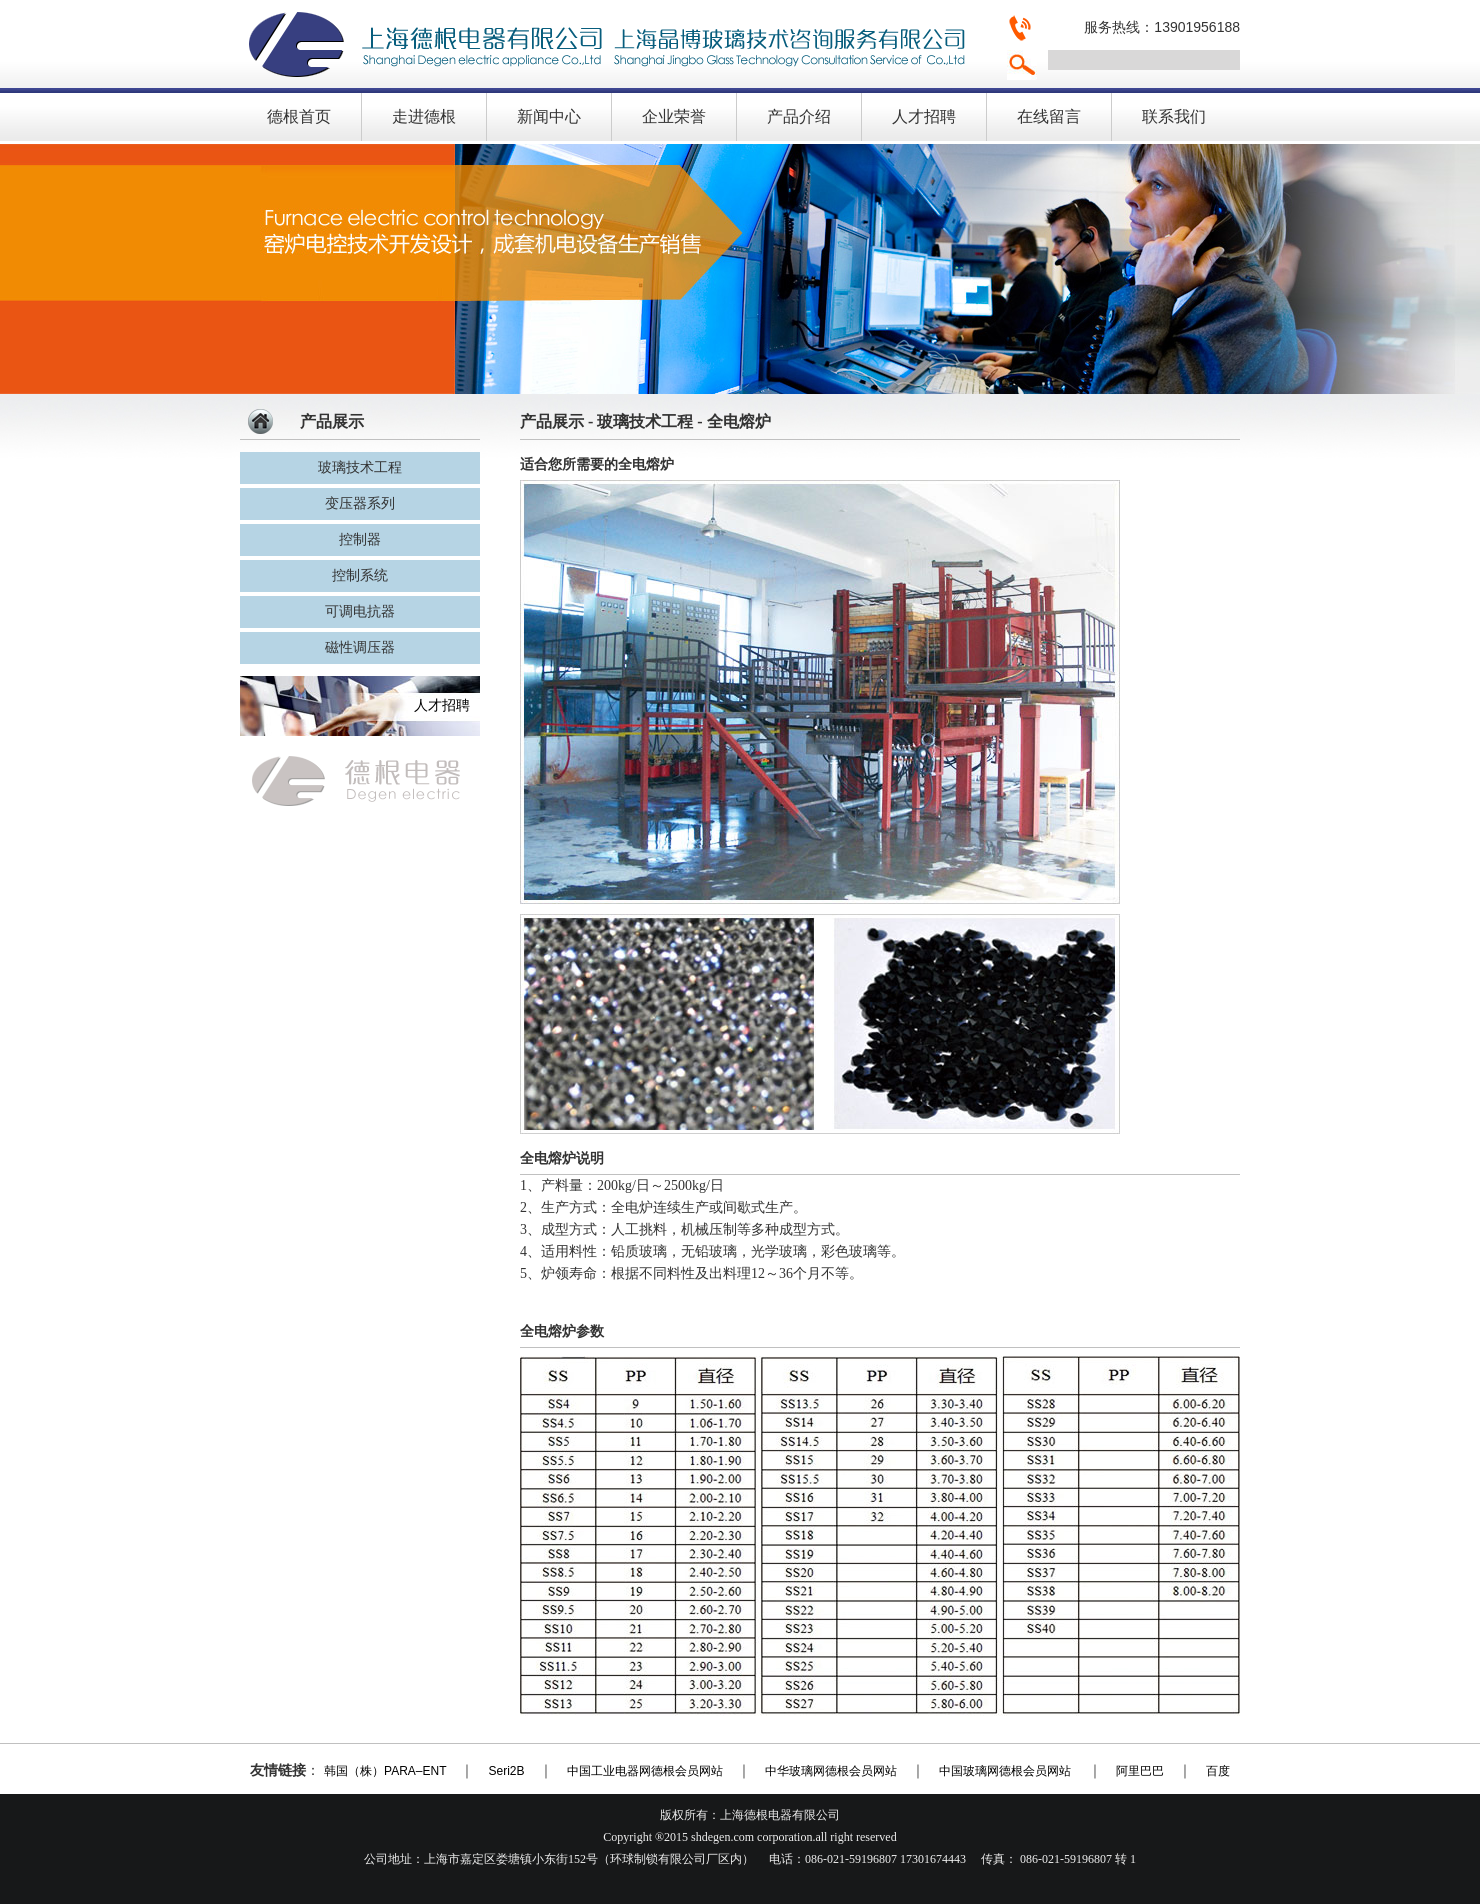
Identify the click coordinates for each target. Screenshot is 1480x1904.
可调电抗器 (360, 611)
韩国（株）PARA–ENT (385, 1771)
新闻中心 (549, 116)
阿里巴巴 (1140, 1771)
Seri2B (506, 1771)
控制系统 (360, 575)
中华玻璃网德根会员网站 (831, 1771)
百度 (1218, 1771)
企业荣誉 (674, 116)
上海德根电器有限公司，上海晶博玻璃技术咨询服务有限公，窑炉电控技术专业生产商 (615, 44)
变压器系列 (360, 503)
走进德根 (424, 116)
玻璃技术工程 (360, 467)
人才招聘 (924, 116)
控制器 (360, 539)
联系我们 (1174, 116)
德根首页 (299, 116)
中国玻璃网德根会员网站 (1006, 1771)
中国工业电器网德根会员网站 (645, 1771)
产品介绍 (799, 116)
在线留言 (1049, 116)
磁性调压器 (360, 647)
